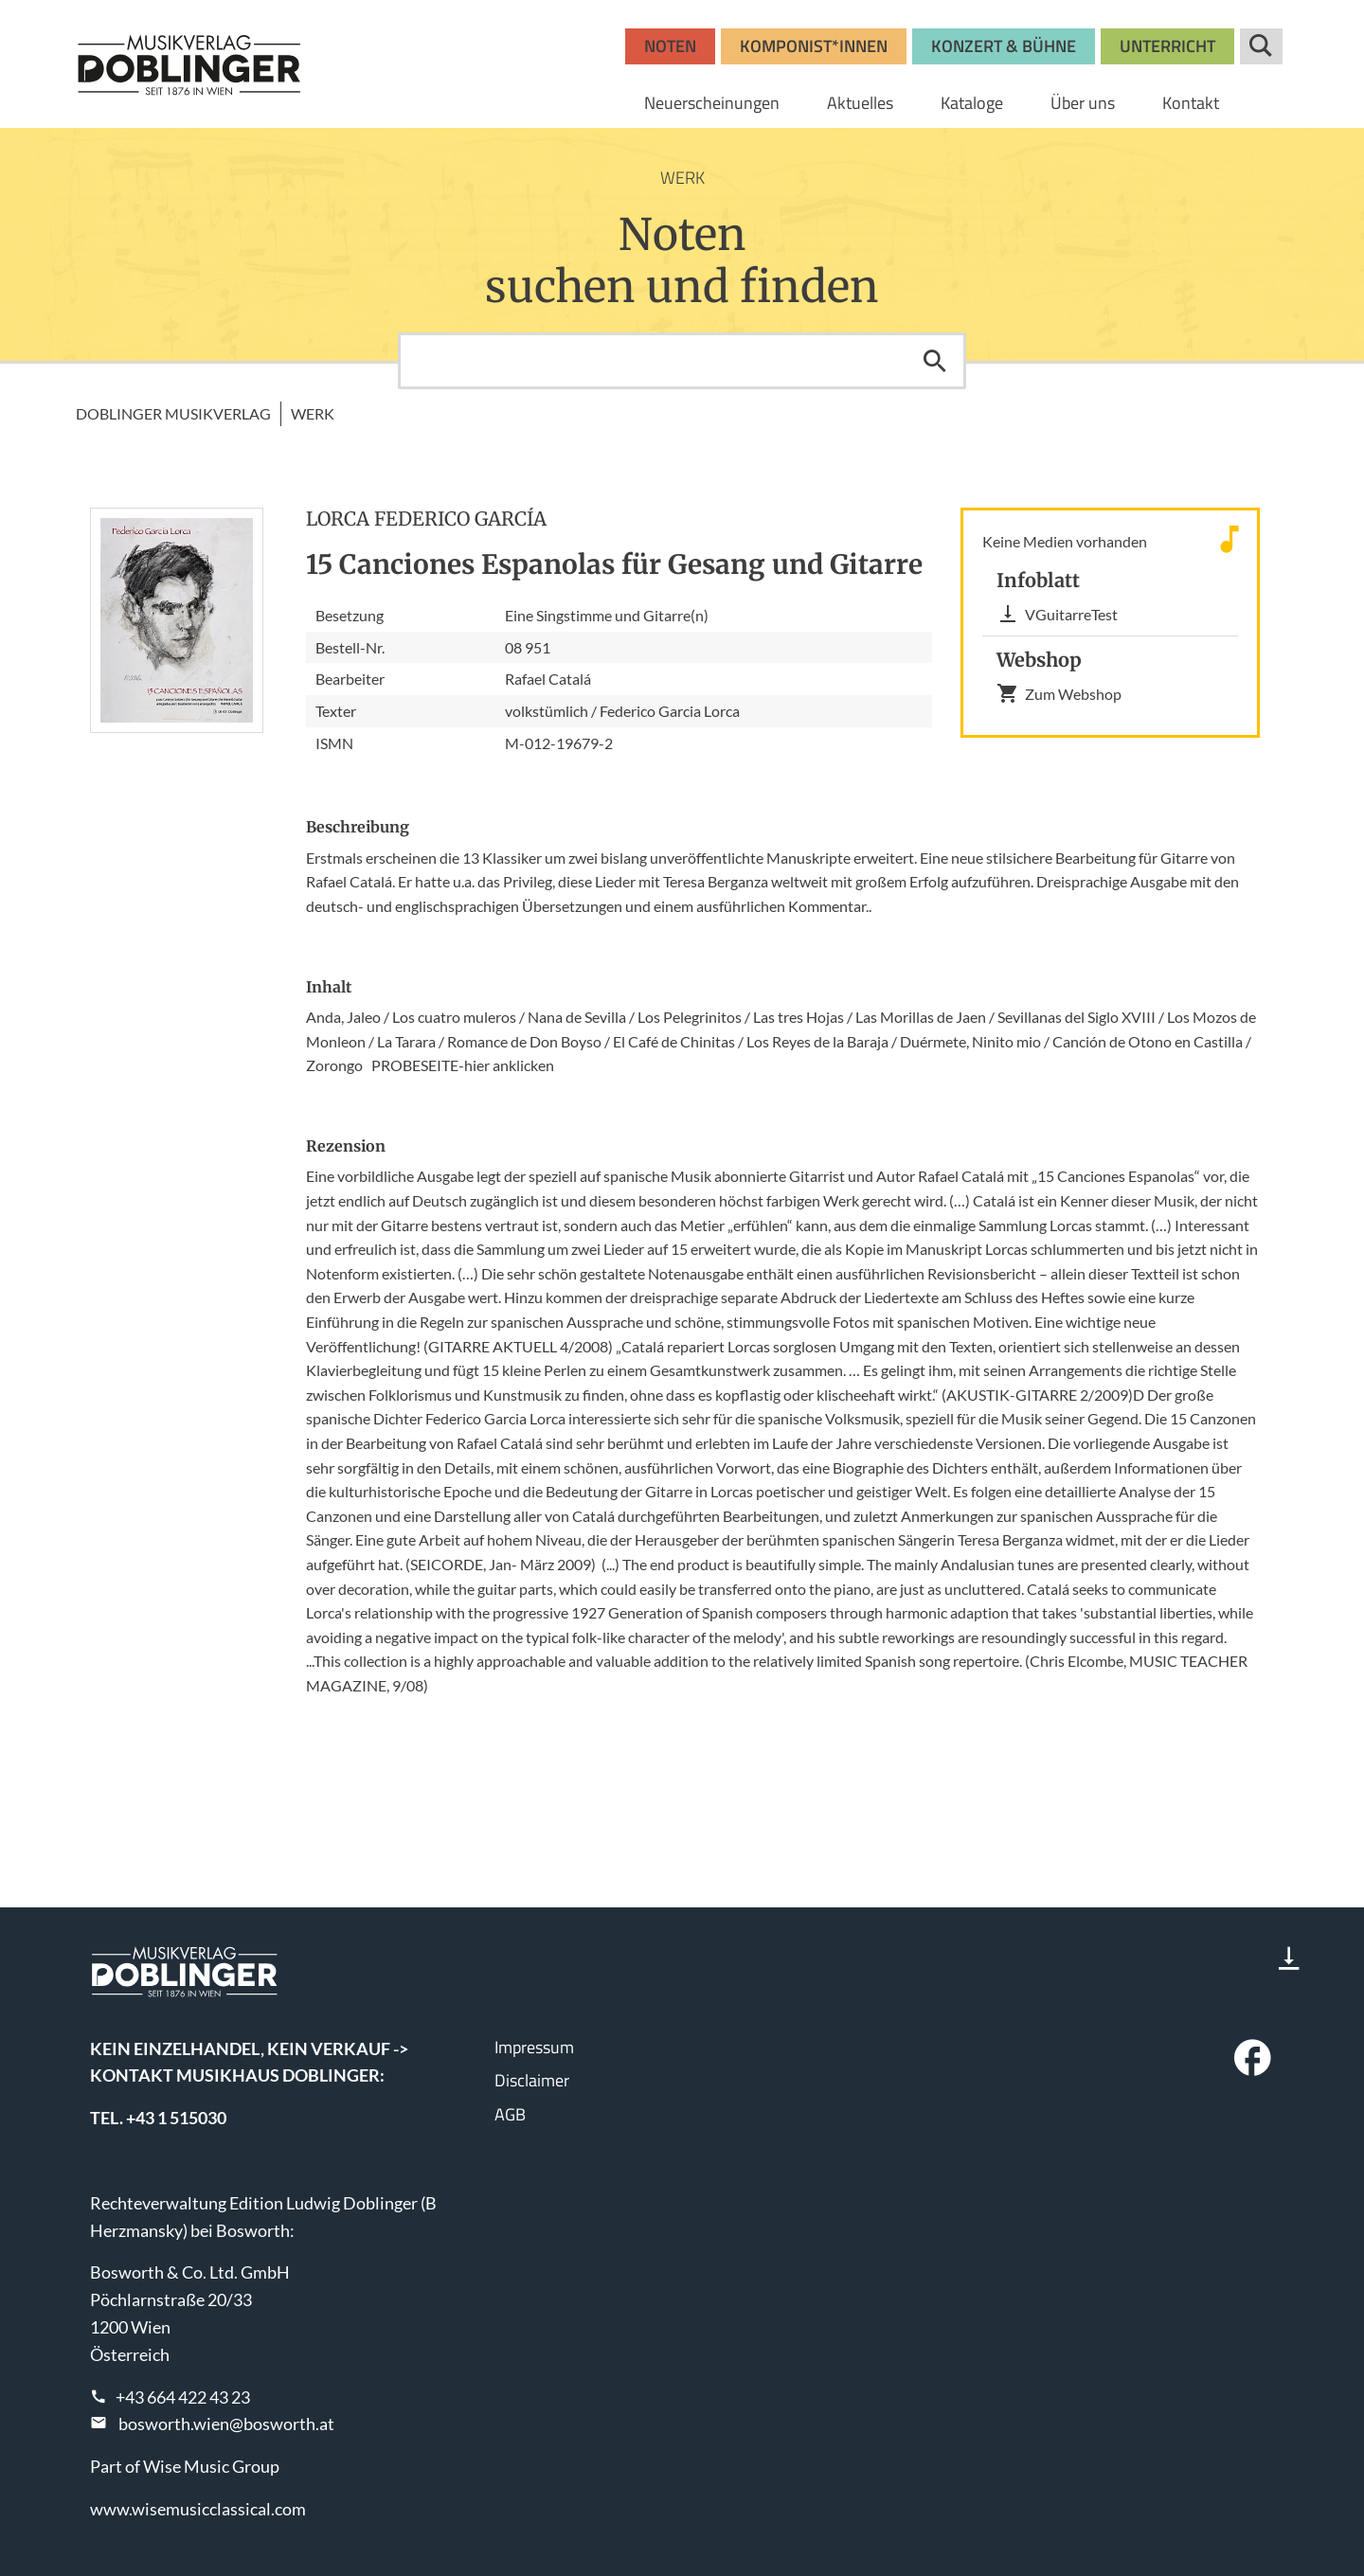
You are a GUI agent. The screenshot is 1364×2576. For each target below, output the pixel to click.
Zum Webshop (1059, 693)
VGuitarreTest (1057, 613)
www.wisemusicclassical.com (198, 2508)
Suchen (934, 360)
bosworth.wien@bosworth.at (226, 2423)
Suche (1261, 46)
